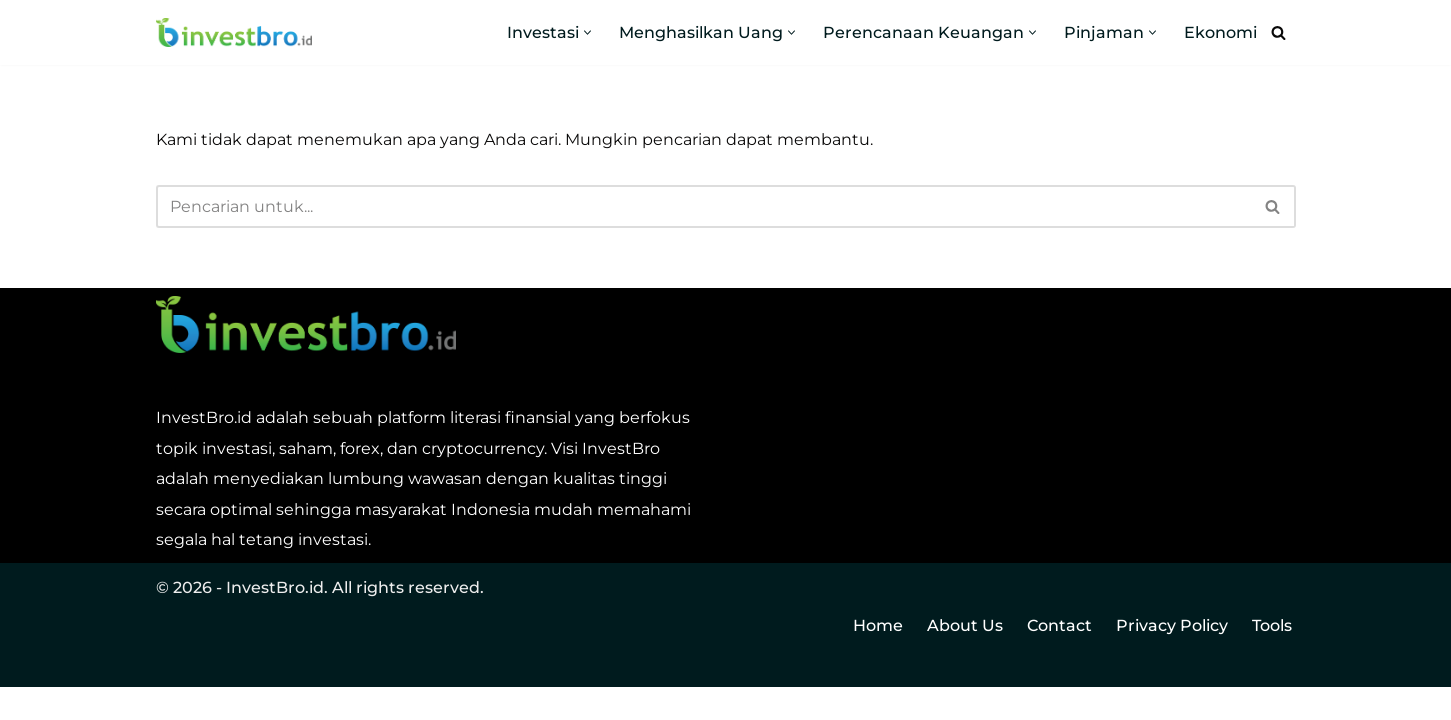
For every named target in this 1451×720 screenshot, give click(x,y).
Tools (1272, 658)
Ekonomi (1220, 32)
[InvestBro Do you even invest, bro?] (234, 33)
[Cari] (1278, 32)
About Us (965, 658)
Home (878, 658)
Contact (1059, 658)
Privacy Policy (1172, 658)
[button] (587, 32)
